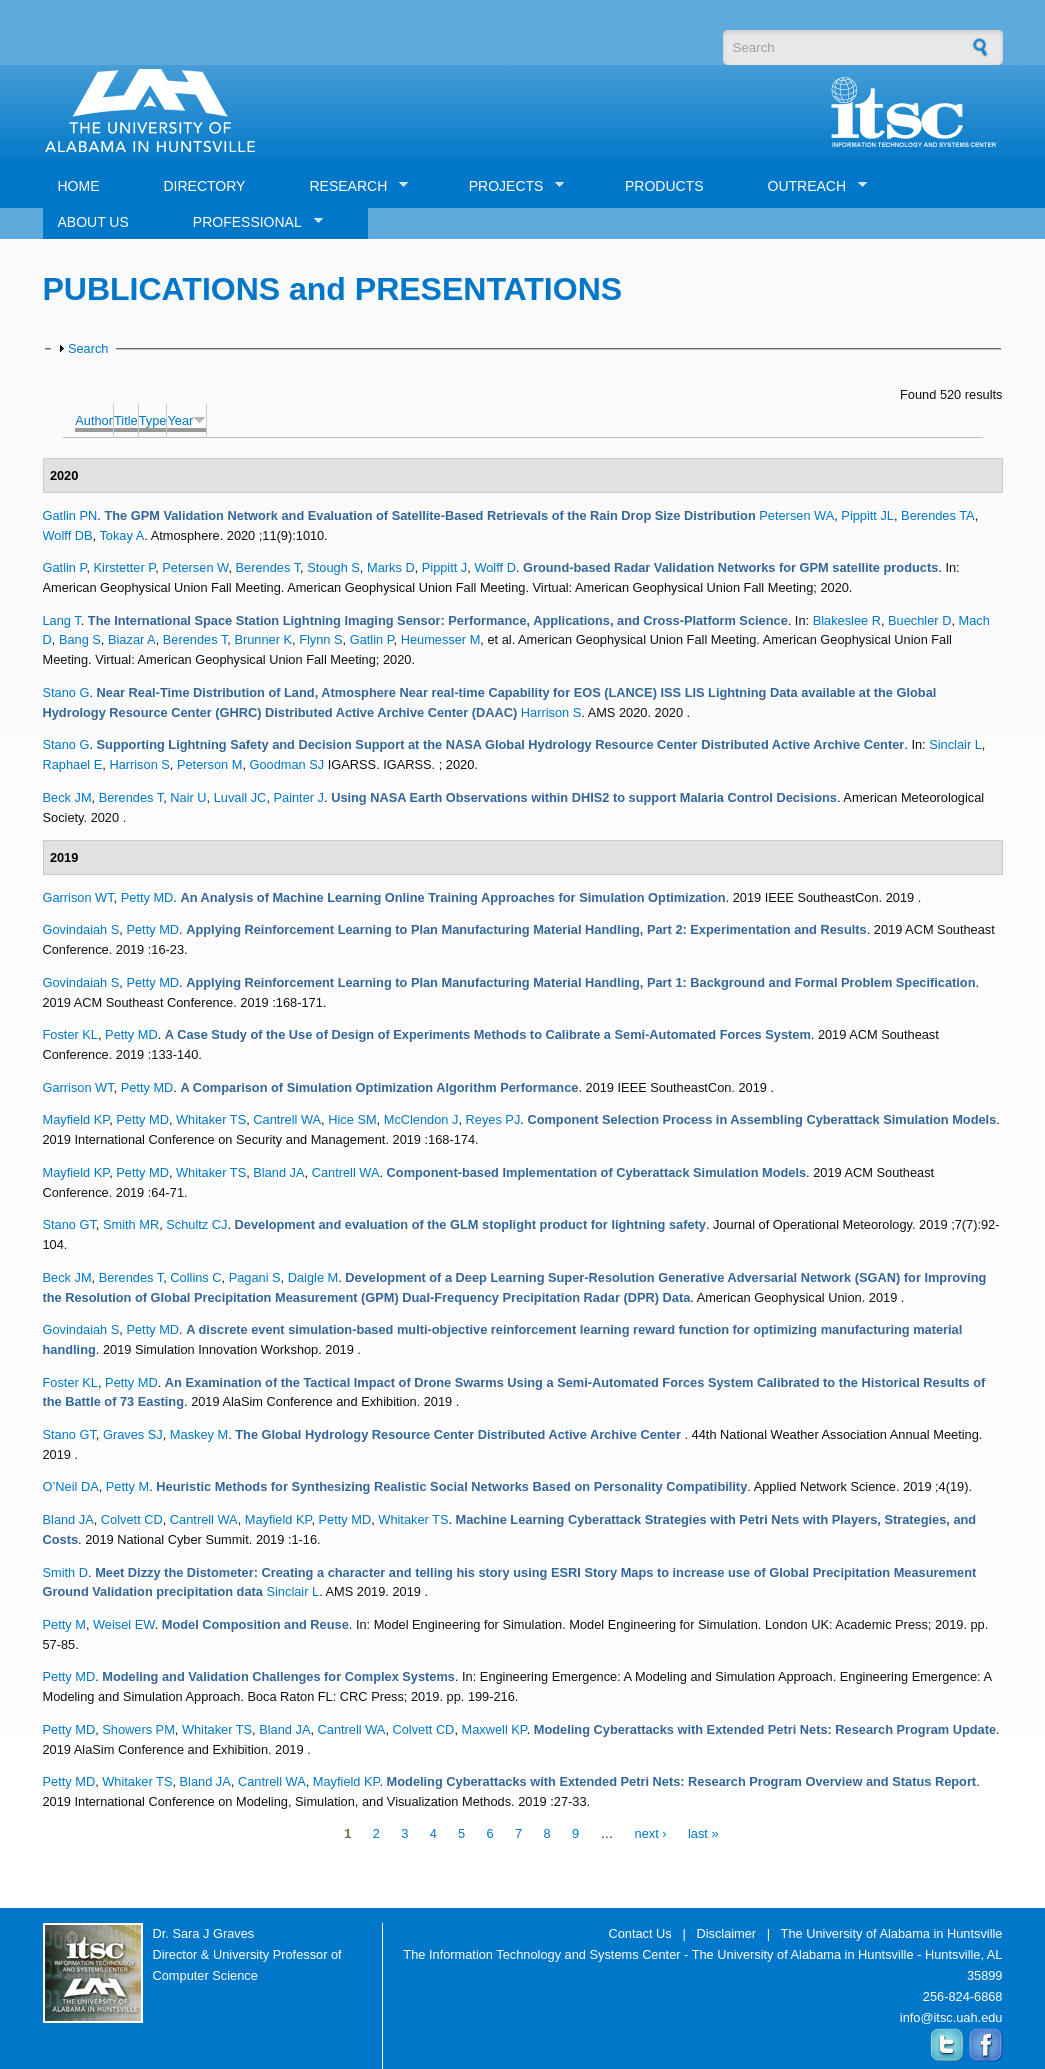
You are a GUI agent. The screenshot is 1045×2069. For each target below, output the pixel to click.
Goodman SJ (287, 764)
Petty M (127, 1486)
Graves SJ (133, 1434)
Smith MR (131, 1224)
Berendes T (268, 567)
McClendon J (421, 1119)
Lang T (62, 620)
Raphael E (73, 764)
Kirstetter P (125, 567)
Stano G (66, 692)
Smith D (66, 1572)
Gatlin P (65, 567)
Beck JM (67, 797)
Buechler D (919, 620)
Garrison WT (78, 897)
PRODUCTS (664, 186)
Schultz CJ (196, 1224)
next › (651, 1834)
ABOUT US (93, 222)
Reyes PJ (493, 1119)
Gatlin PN (70, 515)
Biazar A (132, 639)
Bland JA (278, 1172)
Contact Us (639, 1933)
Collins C (195, 1277)
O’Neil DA (71, 1486)
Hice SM (352, 1119)
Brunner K (263, 639)
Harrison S (551, 712)
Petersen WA (796, 515)
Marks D (391, 567)
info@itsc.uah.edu (951, 2017)
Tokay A (121, 535)
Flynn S (320, 639)
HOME (79, 186)
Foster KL (70, 1034)
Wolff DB (68, 535)
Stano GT (69, 1224)
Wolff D (494, 567)
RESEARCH (351, 186)
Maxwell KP (494, 1729)
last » (703, 1834)
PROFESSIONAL (250, 222)
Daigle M (313, 1277)
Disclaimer (726, 1933)
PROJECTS (509, 186)
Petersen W (195, 567)
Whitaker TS (211, 1119)
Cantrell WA (287, 1119)
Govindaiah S (81, 929)
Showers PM (138, 1729)
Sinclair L (955, 744)
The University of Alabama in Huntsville (892, 1933)
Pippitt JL (867, 515)
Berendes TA (938, 515)
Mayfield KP (76, 1119)
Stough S (333, 567)
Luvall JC (240, 797)
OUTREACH (810, 186)
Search (88, 348)
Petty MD (147, 897)
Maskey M (199, 1434)
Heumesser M (441, 639)
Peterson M (209, 764)
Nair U (188, 797)
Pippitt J (445, 567)
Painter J (299, 797)
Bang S (80, 639)
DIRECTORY (205, 186)
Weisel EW (124, 1624)
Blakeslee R (847, 620)
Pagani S (255, 1277)
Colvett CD (132, 1519)
